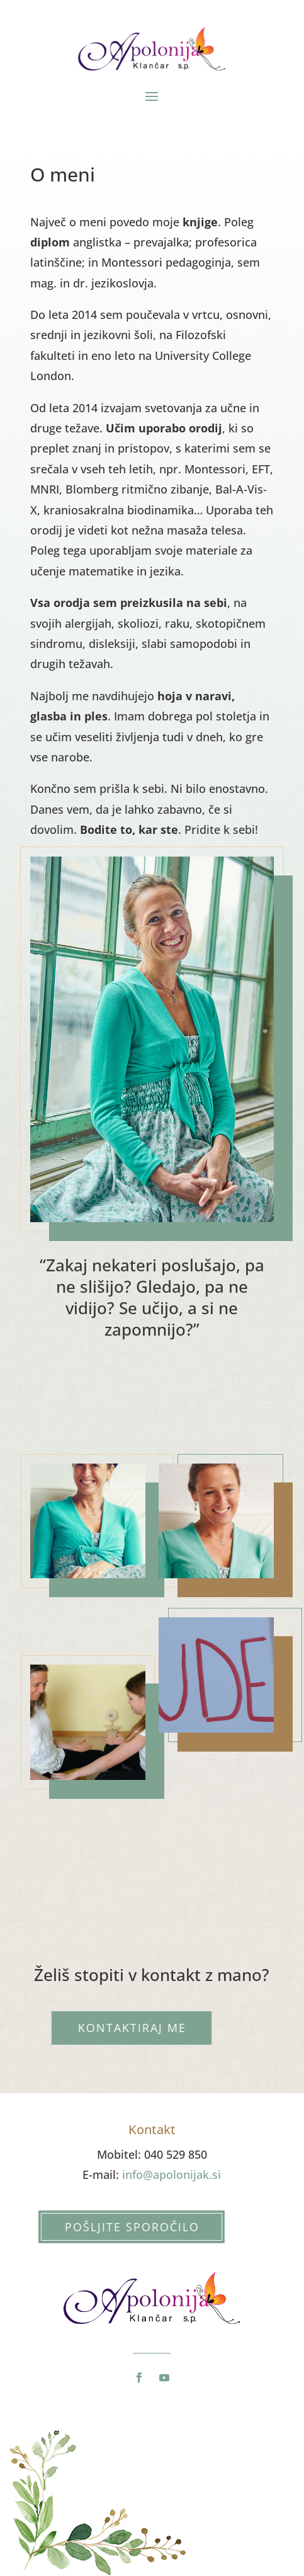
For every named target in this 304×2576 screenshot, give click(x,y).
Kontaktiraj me (118, 2027)
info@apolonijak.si (171, 2174)
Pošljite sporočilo (118, 2226)
